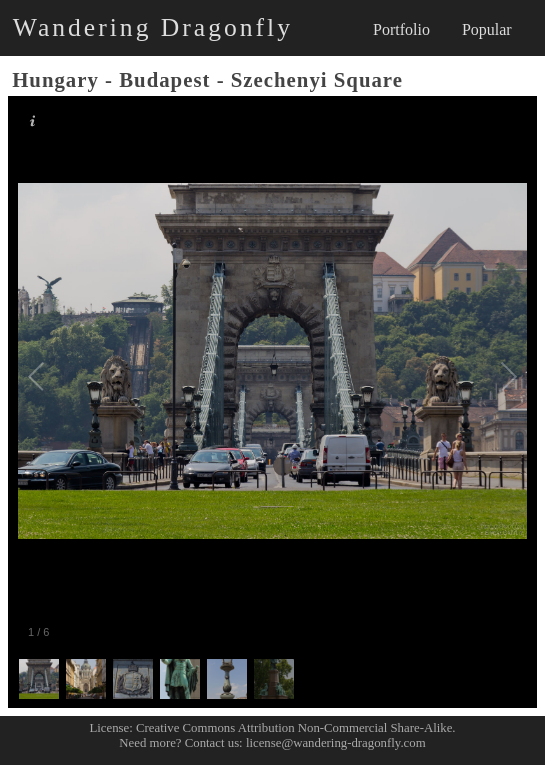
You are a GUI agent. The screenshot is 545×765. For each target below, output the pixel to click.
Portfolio (401, 29)
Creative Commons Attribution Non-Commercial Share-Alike (294, 728)
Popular (487, 29)
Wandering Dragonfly (153, 27)
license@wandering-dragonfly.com (336, 743)
